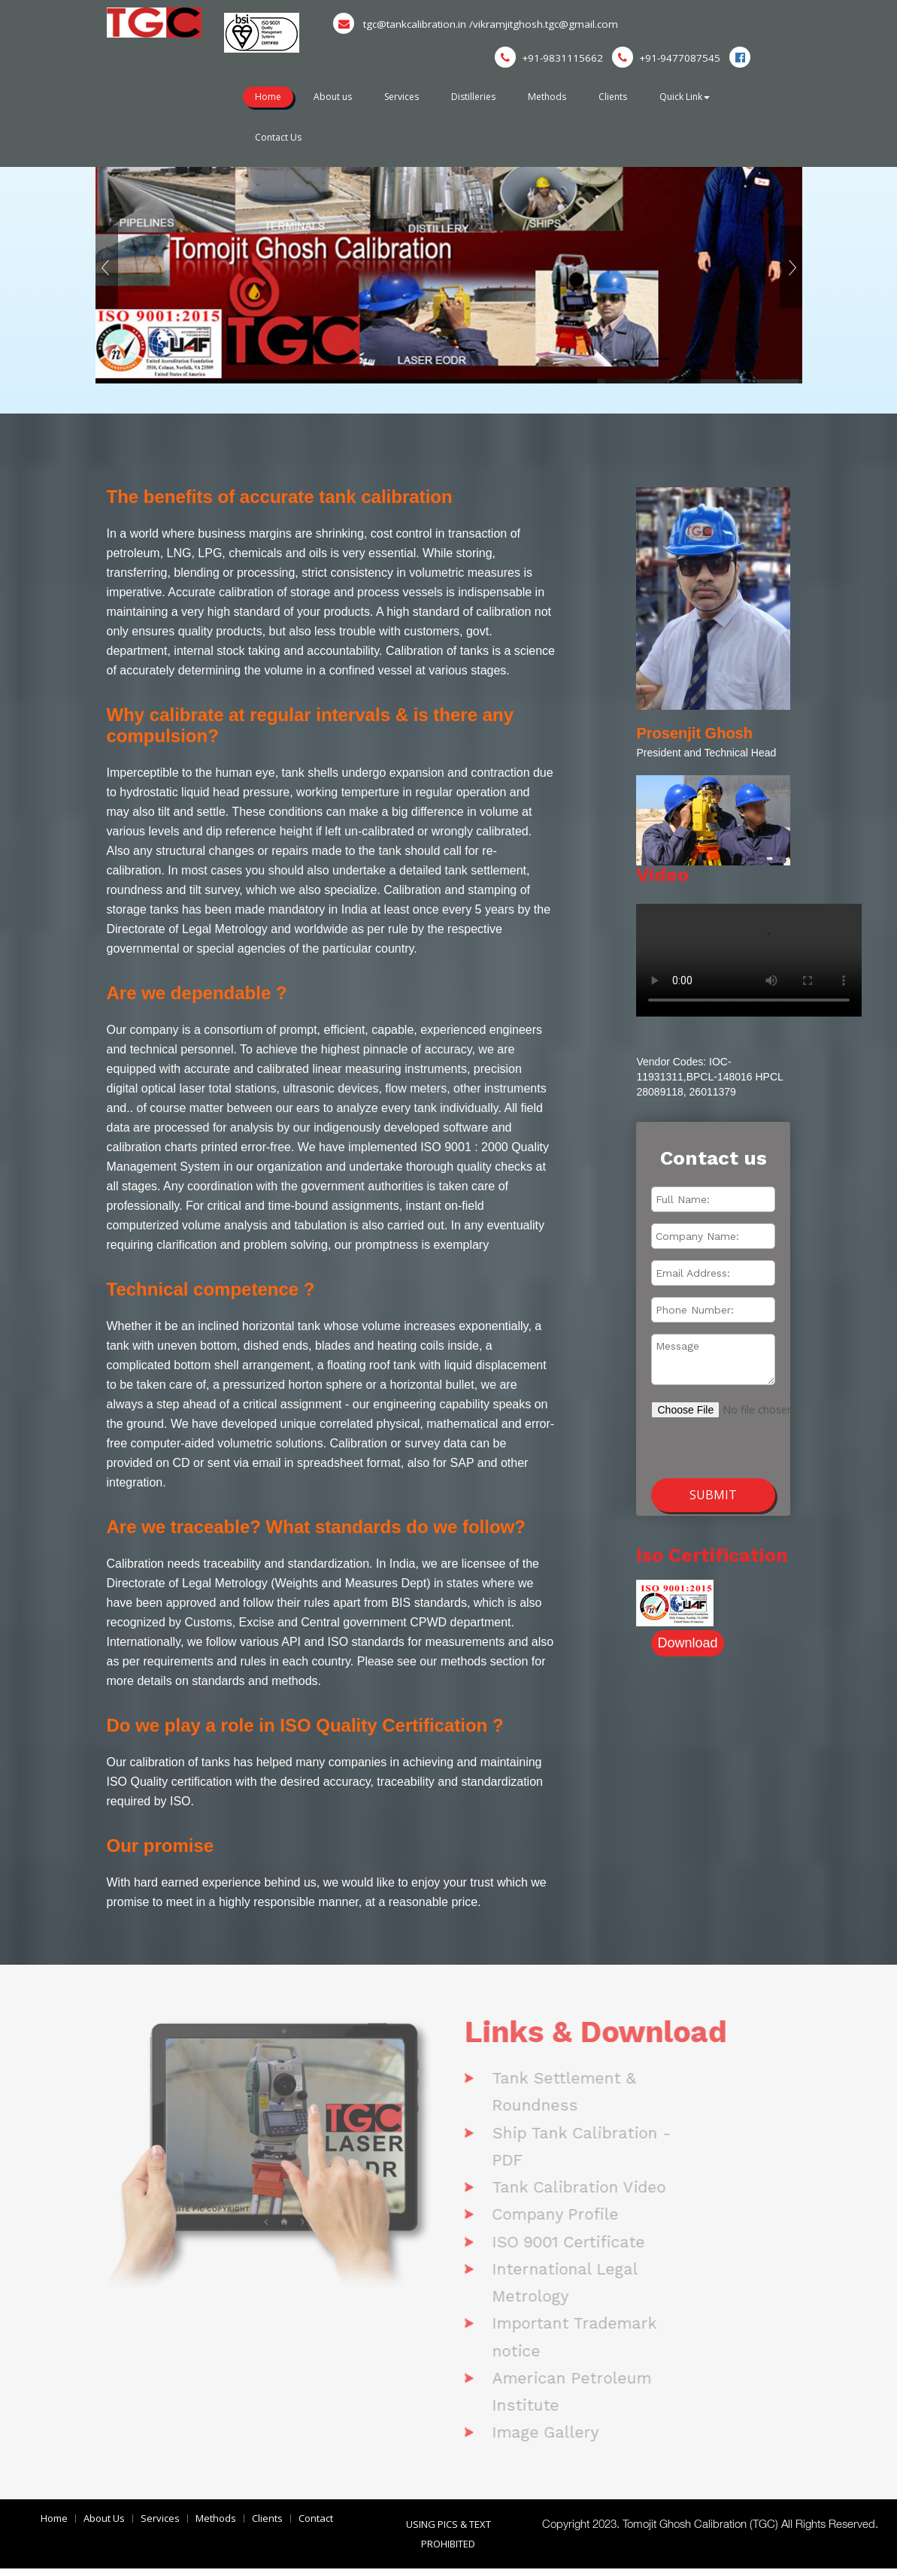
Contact (315, 2526)
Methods (553, 96)
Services (405, 96)
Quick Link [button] (693, 96)
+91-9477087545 (665, 57)
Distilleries (478, 96)
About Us (104, 2526)
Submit (713, 1495)
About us (335, 96)
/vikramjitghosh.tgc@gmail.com (549, 24)
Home (269, 96)
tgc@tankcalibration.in (403, 24)
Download (687, 1642)
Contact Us (279, 135)
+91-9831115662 (547, 57)
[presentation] (731, 1440)
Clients (620, 96)
